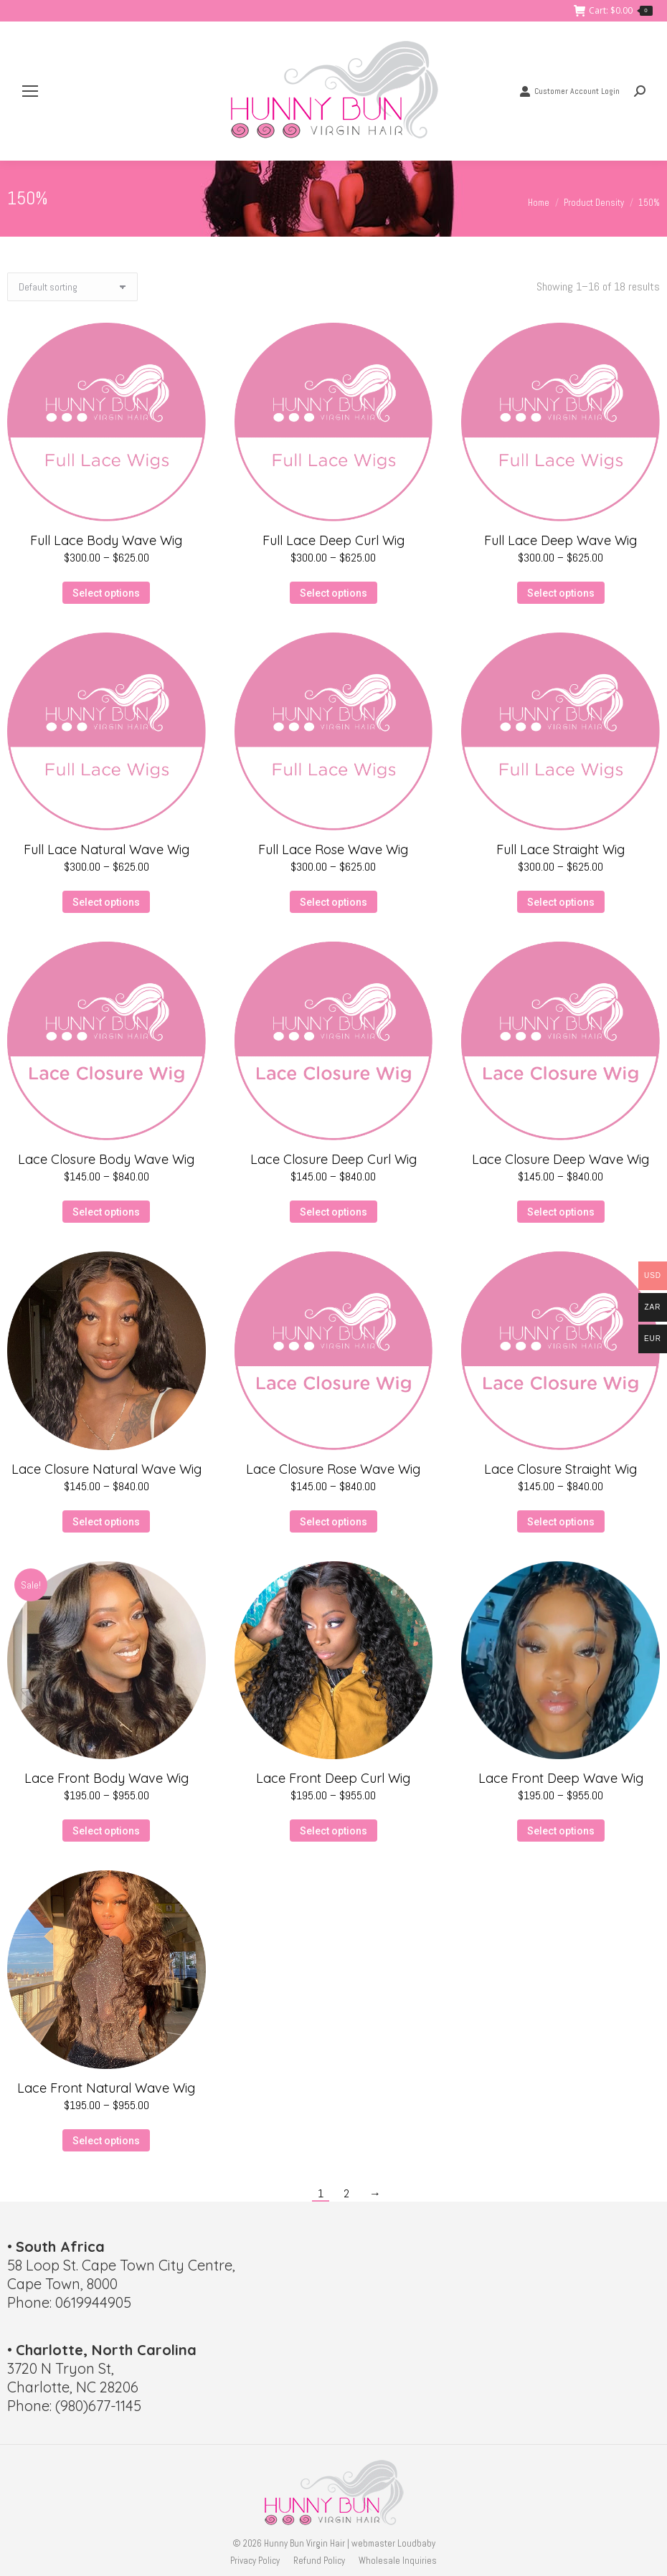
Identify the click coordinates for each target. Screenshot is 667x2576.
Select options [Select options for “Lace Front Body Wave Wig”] (106, 1831)
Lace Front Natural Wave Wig (106, 2088)
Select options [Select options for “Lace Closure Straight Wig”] (561, 1522)
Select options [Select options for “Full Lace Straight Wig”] (561, 902)
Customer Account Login (569, 91)
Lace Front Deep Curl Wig (333, 1778)
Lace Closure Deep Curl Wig (333, 1159)
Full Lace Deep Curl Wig (333, 540)
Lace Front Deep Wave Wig (560, 1778)
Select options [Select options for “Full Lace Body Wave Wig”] (106, 593)
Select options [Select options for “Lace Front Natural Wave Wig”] (106, 2140)
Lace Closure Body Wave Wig (106, 1159)
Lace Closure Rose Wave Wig (333, 1469)
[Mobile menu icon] (30, 91)
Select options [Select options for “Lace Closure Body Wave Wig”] (106, 1212)
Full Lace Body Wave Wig (106, 540)
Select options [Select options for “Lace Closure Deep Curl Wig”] (333, 1212)
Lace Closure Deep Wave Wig (560, 1159)
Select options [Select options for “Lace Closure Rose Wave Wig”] (333, 1522)
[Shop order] (72, 287)
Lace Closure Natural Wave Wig (106, 1469)
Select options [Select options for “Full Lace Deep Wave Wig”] (561, 593)
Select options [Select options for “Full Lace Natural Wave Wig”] (106, 902)
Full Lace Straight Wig (560, 849)
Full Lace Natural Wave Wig (106, 849)
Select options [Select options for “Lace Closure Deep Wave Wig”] (561, 1212)
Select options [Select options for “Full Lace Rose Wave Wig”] (333, 902)
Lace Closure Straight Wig (560, 1469)
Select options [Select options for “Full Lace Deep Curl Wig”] (333, 593)
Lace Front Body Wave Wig (106, 1778)
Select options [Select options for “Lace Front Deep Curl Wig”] (333, 1831)
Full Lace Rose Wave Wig (333, 849)
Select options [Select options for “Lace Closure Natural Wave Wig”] (106, 1522)
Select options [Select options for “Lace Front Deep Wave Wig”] (561, 1831)
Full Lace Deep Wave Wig (560, 540)
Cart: (613, 10)
